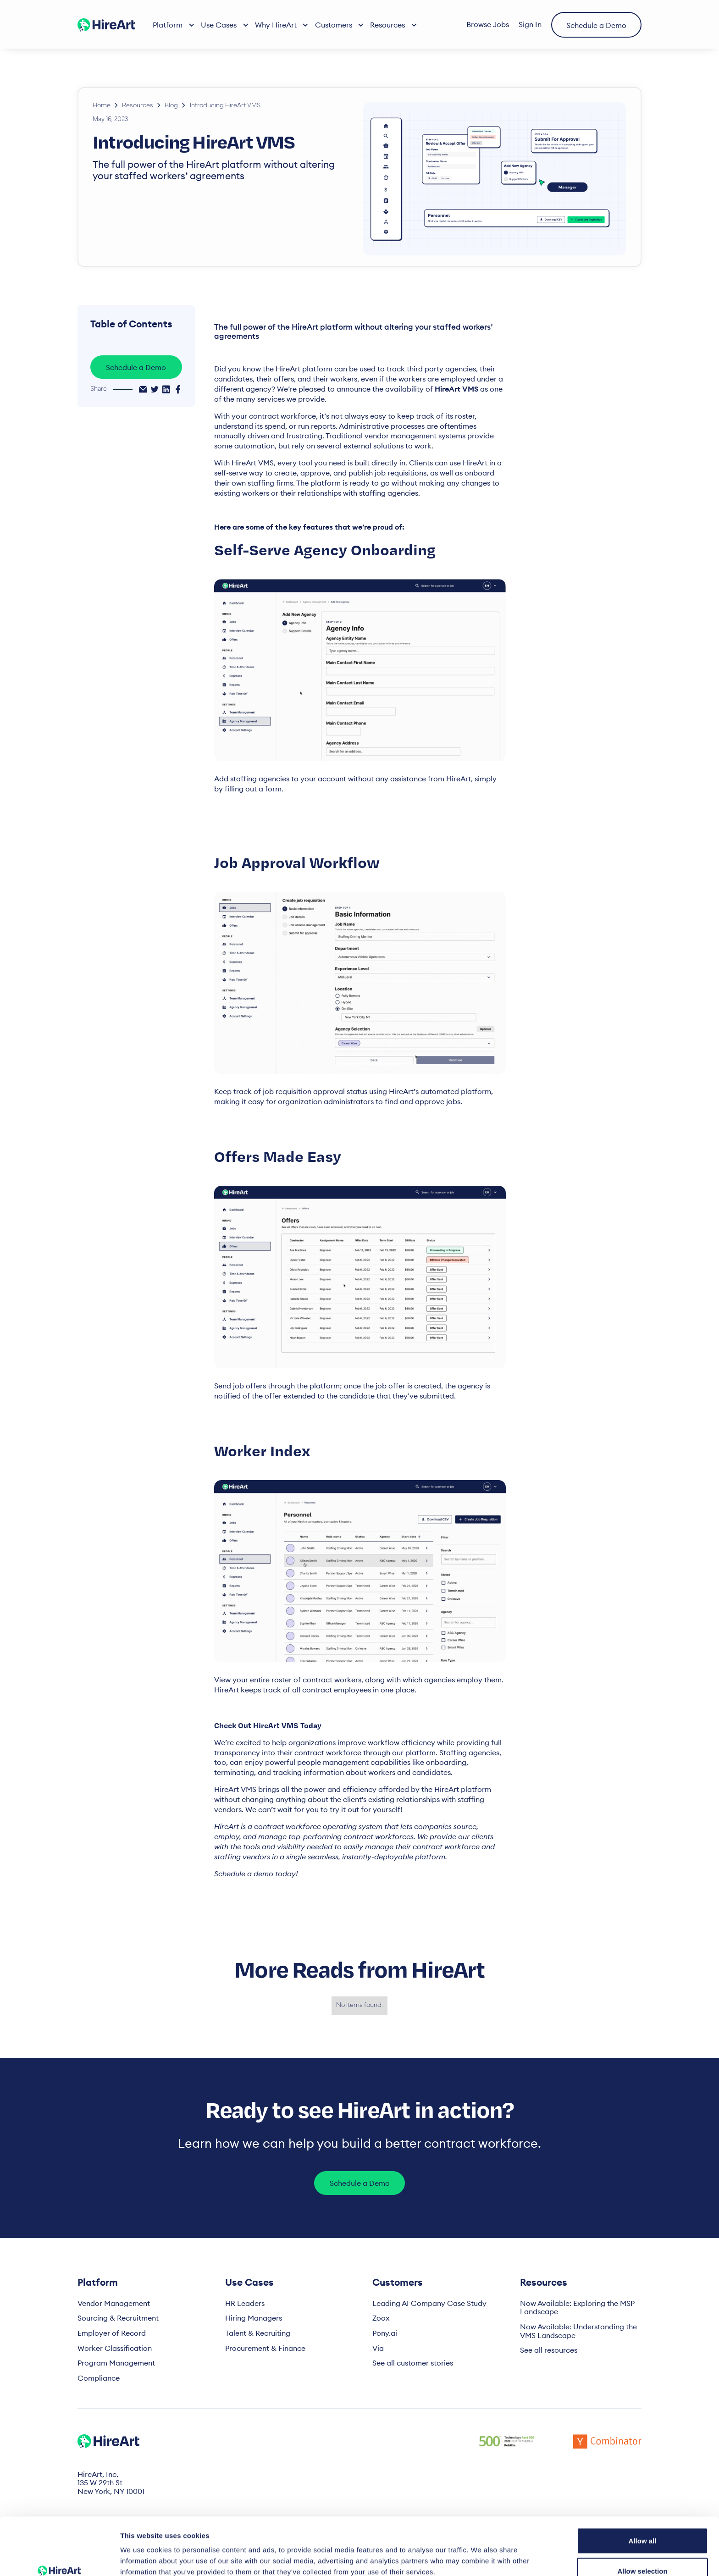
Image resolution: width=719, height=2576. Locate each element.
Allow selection (642, 2522)
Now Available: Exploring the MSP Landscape (577, 2307)
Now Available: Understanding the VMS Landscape (578, 2330)
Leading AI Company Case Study (429, 2303)
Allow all (643, 2491)
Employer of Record (111, 2333)
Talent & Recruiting (257, 2333)
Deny (642, 2551)
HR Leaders (245, 2303)
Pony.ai (384, 2333)
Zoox (380, 2318)
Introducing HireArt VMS (225, 106)
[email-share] (143, 389)
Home (102, 106)
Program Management (116, 2363)
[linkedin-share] (166, 389)
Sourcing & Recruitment (118, 2318)
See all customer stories (412, 2363)
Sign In (530, 24)
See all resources (548, 2350)
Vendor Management (113, 2303)
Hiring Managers (253, 2318)
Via (378, 2348)
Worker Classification (114, 2348)
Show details (481, 2552)
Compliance (98, 2378)
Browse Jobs (487, 24)
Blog (171, 106)
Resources (137, 106)
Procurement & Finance (265, 2348)
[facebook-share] (178, 389)
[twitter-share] (154, 389)
